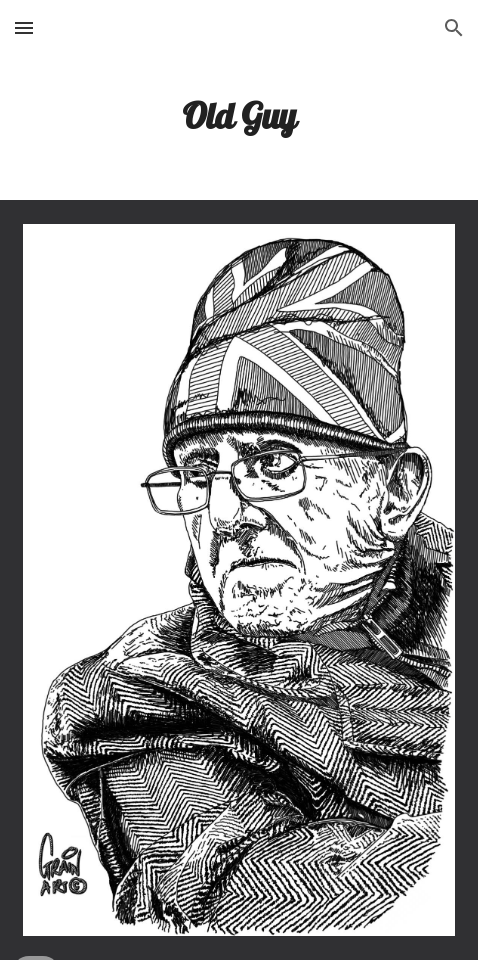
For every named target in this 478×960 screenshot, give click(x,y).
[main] (239, 115)
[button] (24, 27)
